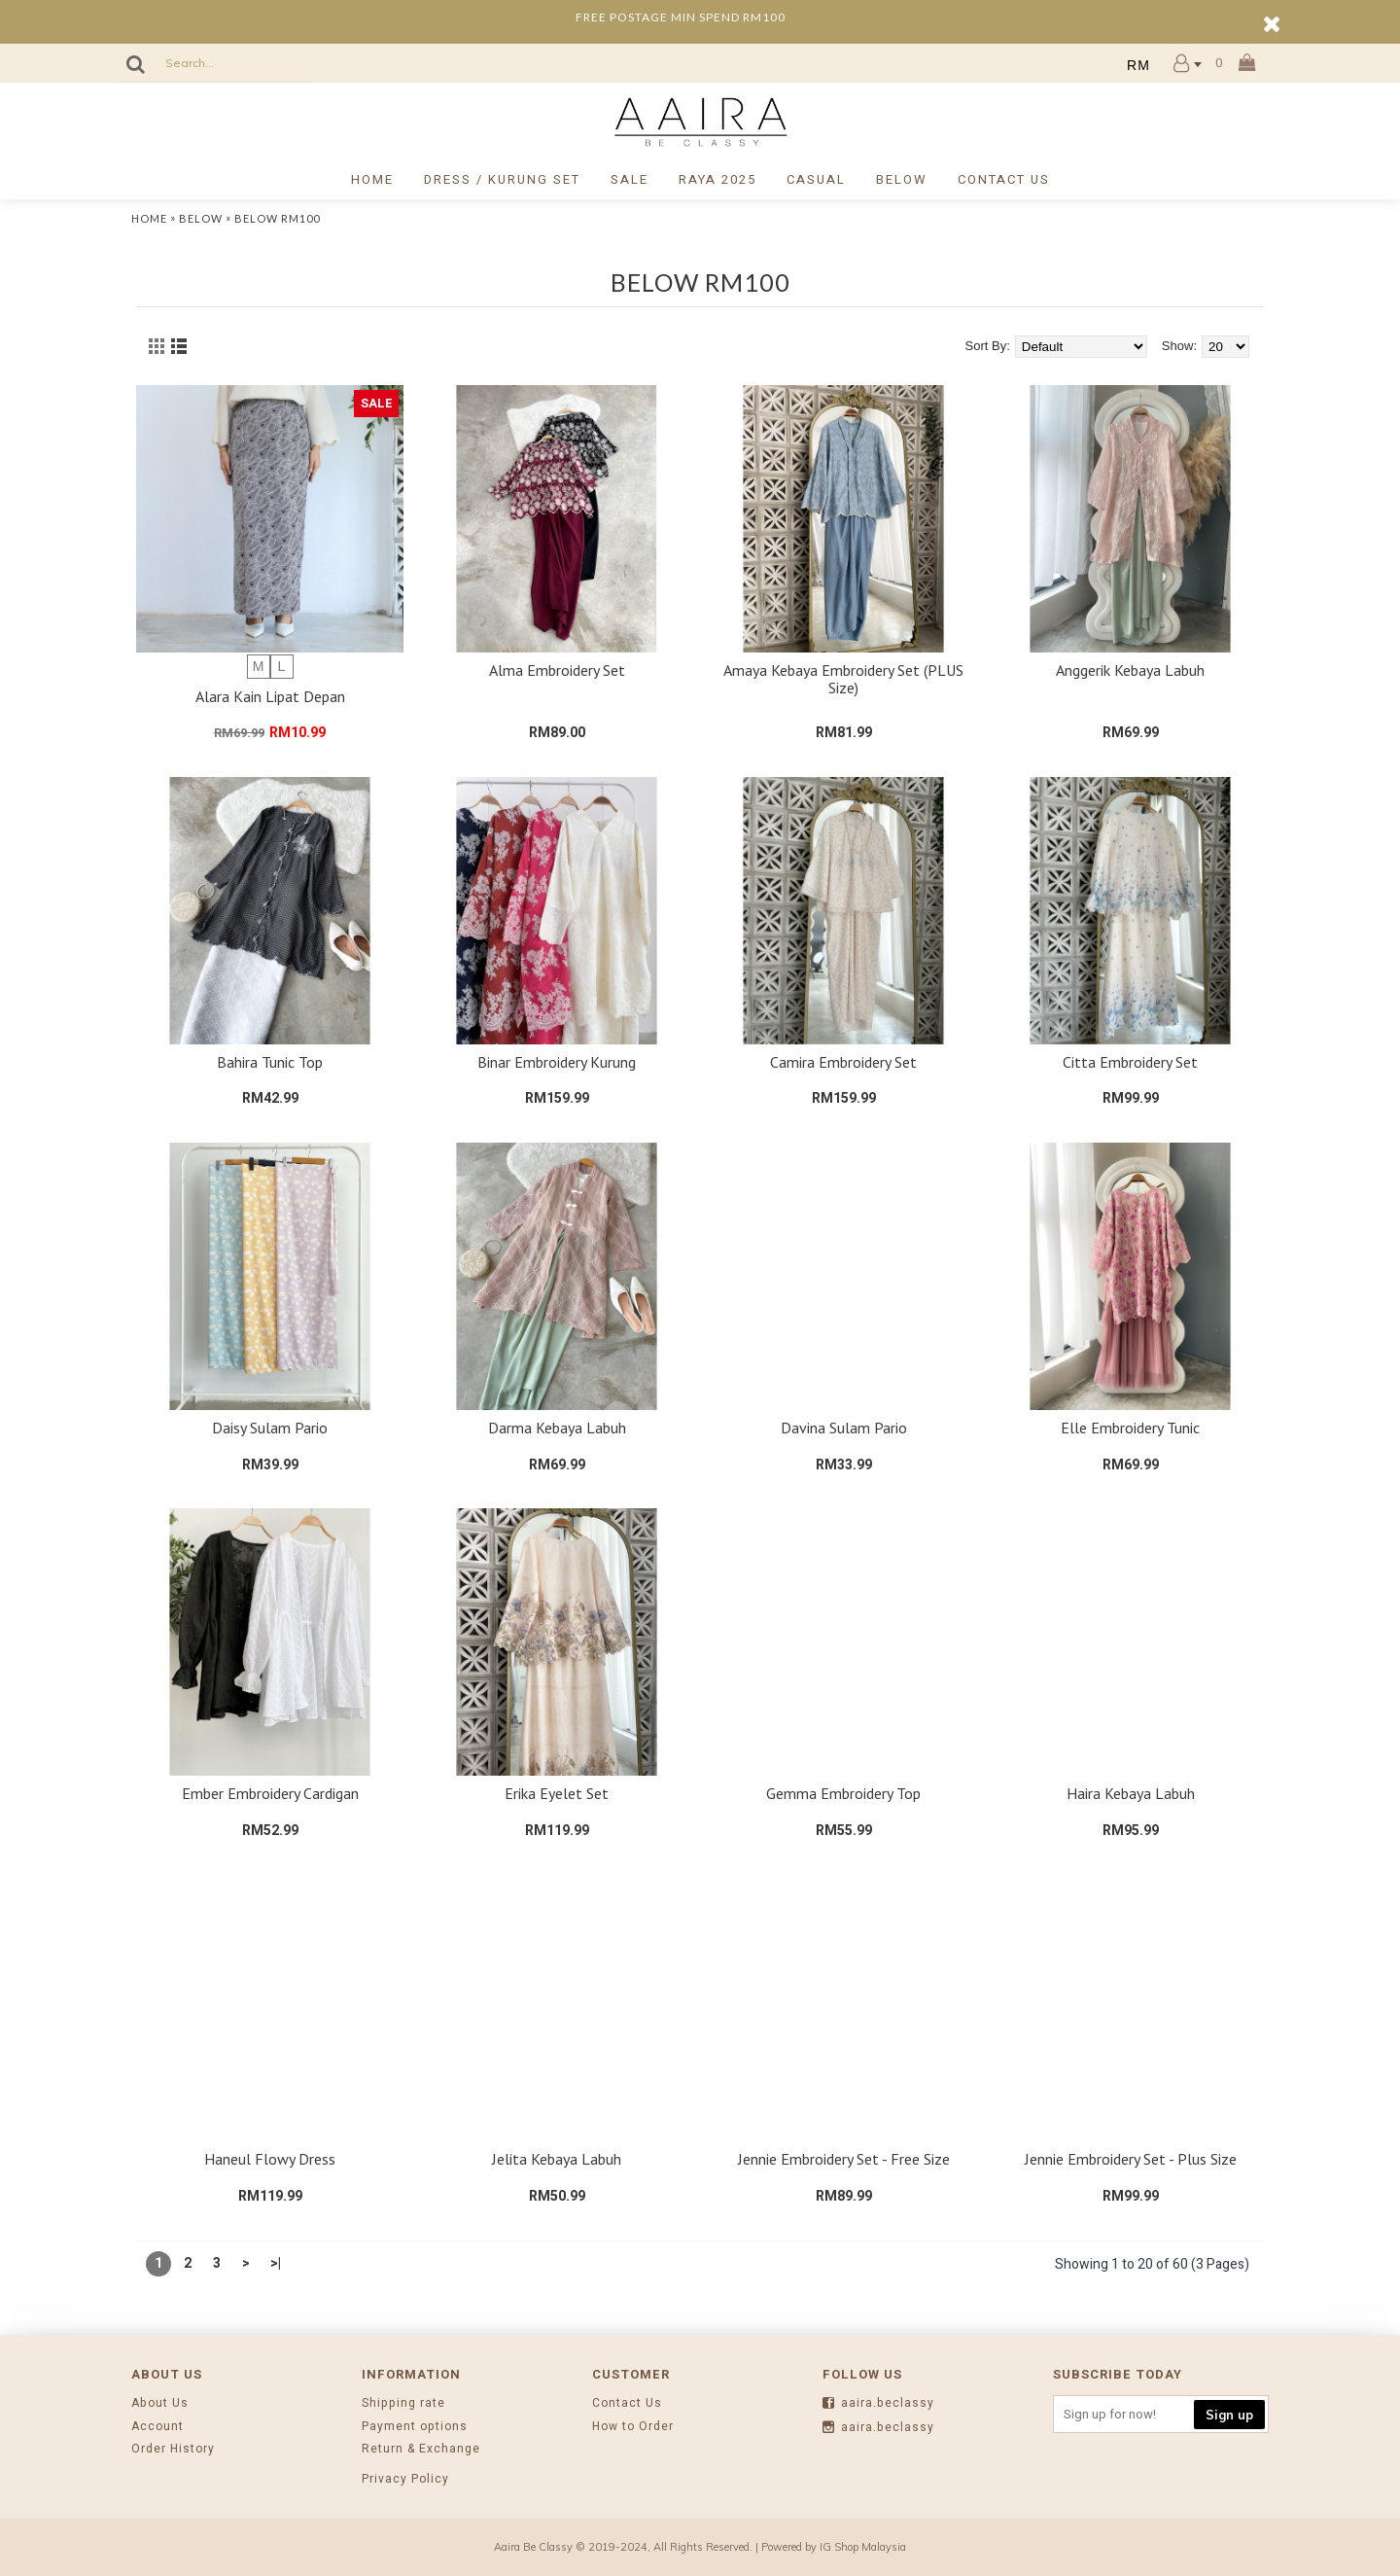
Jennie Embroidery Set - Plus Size (1131, 2159)
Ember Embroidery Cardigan (270, 1793)
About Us (160, 2403)
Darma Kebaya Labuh (557, 1427)
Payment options (415, 2426)
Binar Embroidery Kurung (556, 1062)
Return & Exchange (421, 2449)
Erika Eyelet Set (557, 1793)
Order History (173, 2449)
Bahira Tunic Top (270, 1062)
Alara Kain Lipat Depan (270, 696)
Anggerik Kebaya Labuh (1130, 670)
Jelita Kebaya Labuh (556, 2159)
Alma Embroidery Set (557, 670)
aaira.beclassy (878, 2404)
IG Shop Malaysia (863, 2547)
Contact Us (627, 2403)
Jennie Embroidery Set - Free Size (844, 2159)
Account (157, 2426)
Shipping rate (403, 2403)
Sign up (1229, 2414)
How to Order (633, 2426)
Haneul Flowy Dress (269, 2159)
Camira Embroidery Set (843, 1062)
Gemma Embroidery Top (843, 1793)
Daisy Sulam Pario (270, 1427)
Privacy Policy (405, 2479)
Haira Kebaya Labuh (1131, 1793)
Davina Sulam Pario (844, 1427)
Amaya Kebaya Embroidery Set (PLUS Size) (843, 678)
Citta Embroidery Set (1130, 1062)
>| (275, 2263)
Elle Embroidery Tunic (1130, 1427)
